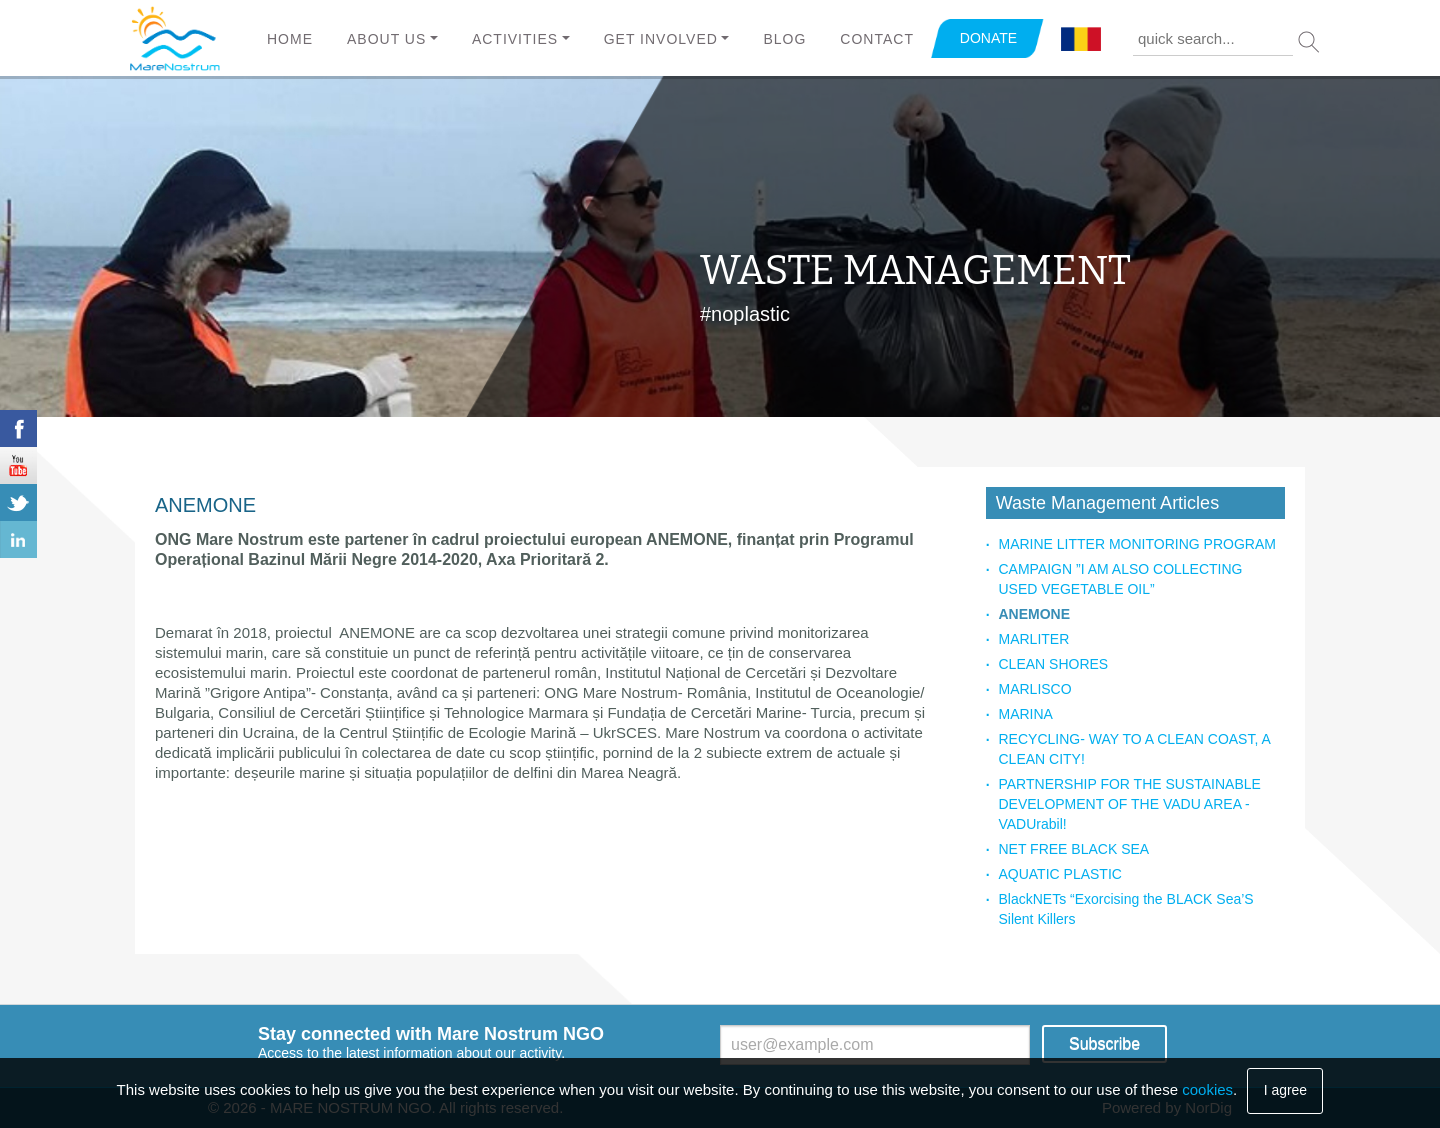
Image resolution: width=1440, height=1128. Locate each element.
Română (1081, 40)
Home (290, 39)
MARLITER (1033, 639)
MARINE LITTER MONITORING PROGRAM (1136, 544)
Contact (877, 39)
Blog (784, 39)
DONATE (988, 38)
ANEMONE (1034, 614)
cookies (1207, 1089)
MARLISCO (1034, 689)
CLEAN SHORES (1053, 664)
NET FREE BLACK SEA (1073, 849)
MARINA (1025, 714)
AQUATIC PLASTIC (1059, 874)
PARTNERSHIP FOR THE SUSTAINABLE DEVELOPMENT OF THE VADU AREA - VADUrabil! (1129, 804)
